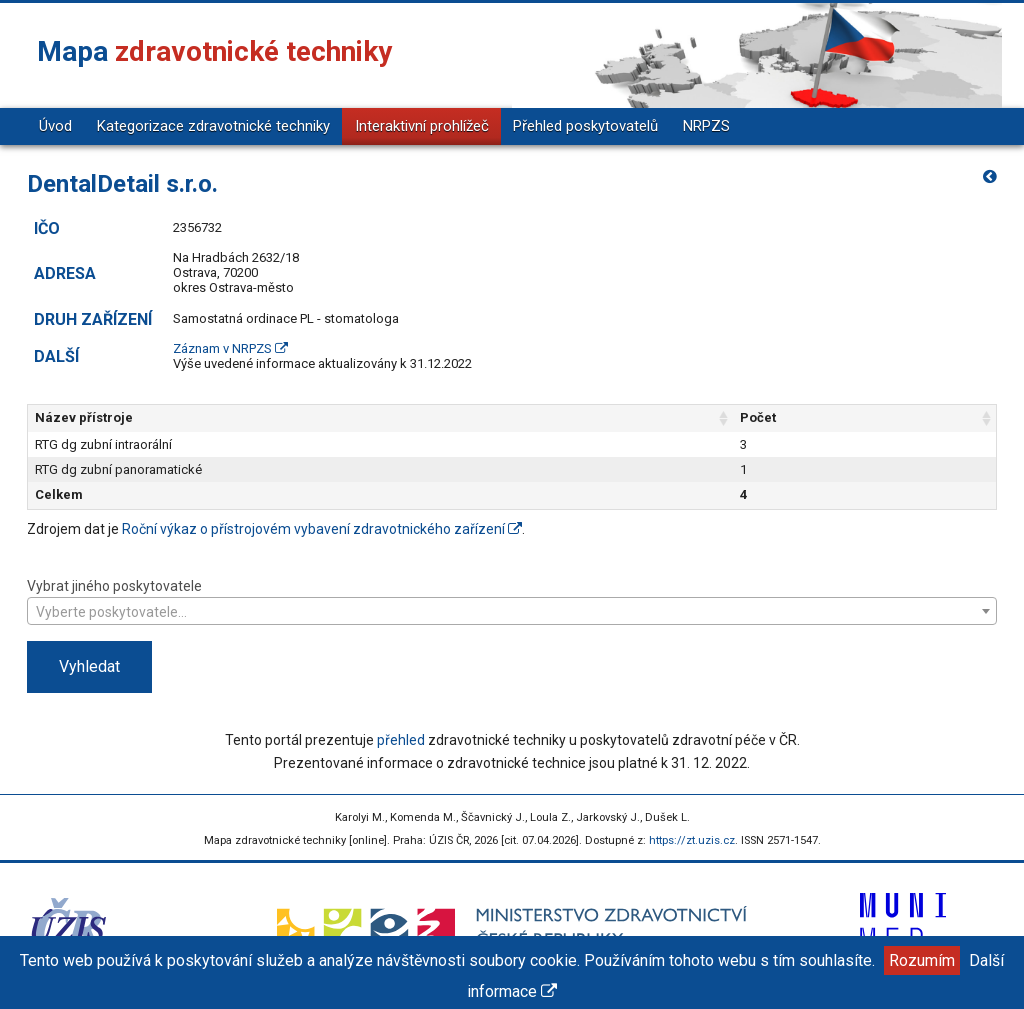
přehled (401, 740)
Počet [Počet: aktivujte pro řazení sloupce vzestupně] (758, 417)
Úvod (55, 126)
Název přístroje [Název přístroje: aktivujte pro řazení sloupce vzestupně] (84, 417)
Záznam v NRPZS (230, 348)
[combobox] (512, 611)
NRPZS (706, 126)
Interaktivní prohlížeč (422, 126)
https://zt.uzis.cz (692, 840)
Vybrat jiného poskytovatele (512, 600)
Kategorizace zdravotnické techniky (213, 126)
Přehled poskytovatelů (585, 126)
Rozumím (922, 960)
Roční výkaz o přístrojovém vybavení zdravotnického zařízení (322, 529)
